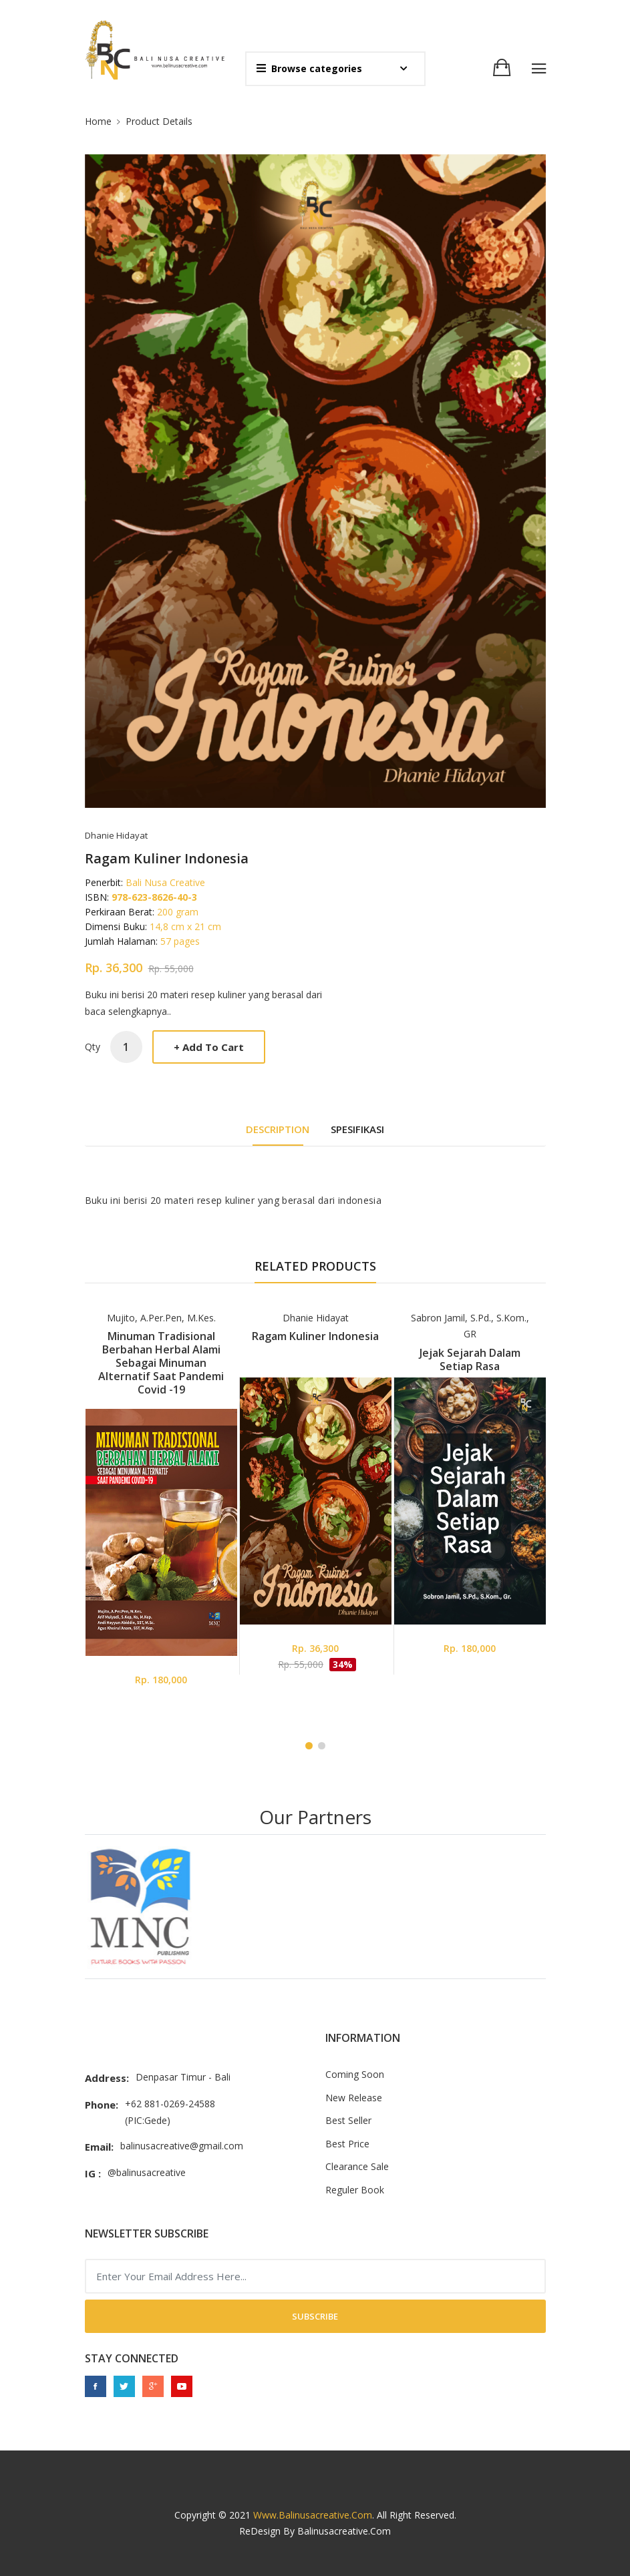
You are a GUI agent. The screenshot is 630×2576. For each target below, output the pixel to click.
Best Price (347, 2143)
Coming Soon (354, 2074)
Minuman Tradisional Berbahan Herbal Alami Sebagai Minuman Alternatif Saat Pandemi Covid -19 (161, 1362)
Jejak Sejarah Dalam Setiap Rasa (470, 1359)
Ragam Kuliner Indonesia (315, 1336)
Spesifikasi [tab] (357, 1129)
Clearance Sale (357, 2166)
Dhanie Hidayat (316, 1317)
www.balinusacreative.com (312, 2515)
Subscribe (315, 2316)
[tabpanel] (161, 1508)
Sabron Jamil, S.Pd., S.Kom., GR (470, 1326)
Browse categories (309, 68)
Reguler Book (354, 2189)
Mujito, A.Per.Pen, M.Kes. (161, 1317)
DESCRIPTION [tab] (277, 1129)
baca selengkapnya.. (128, 1011)
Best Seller (348, 2120)
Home (98, 121)
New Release (353, 2097)
